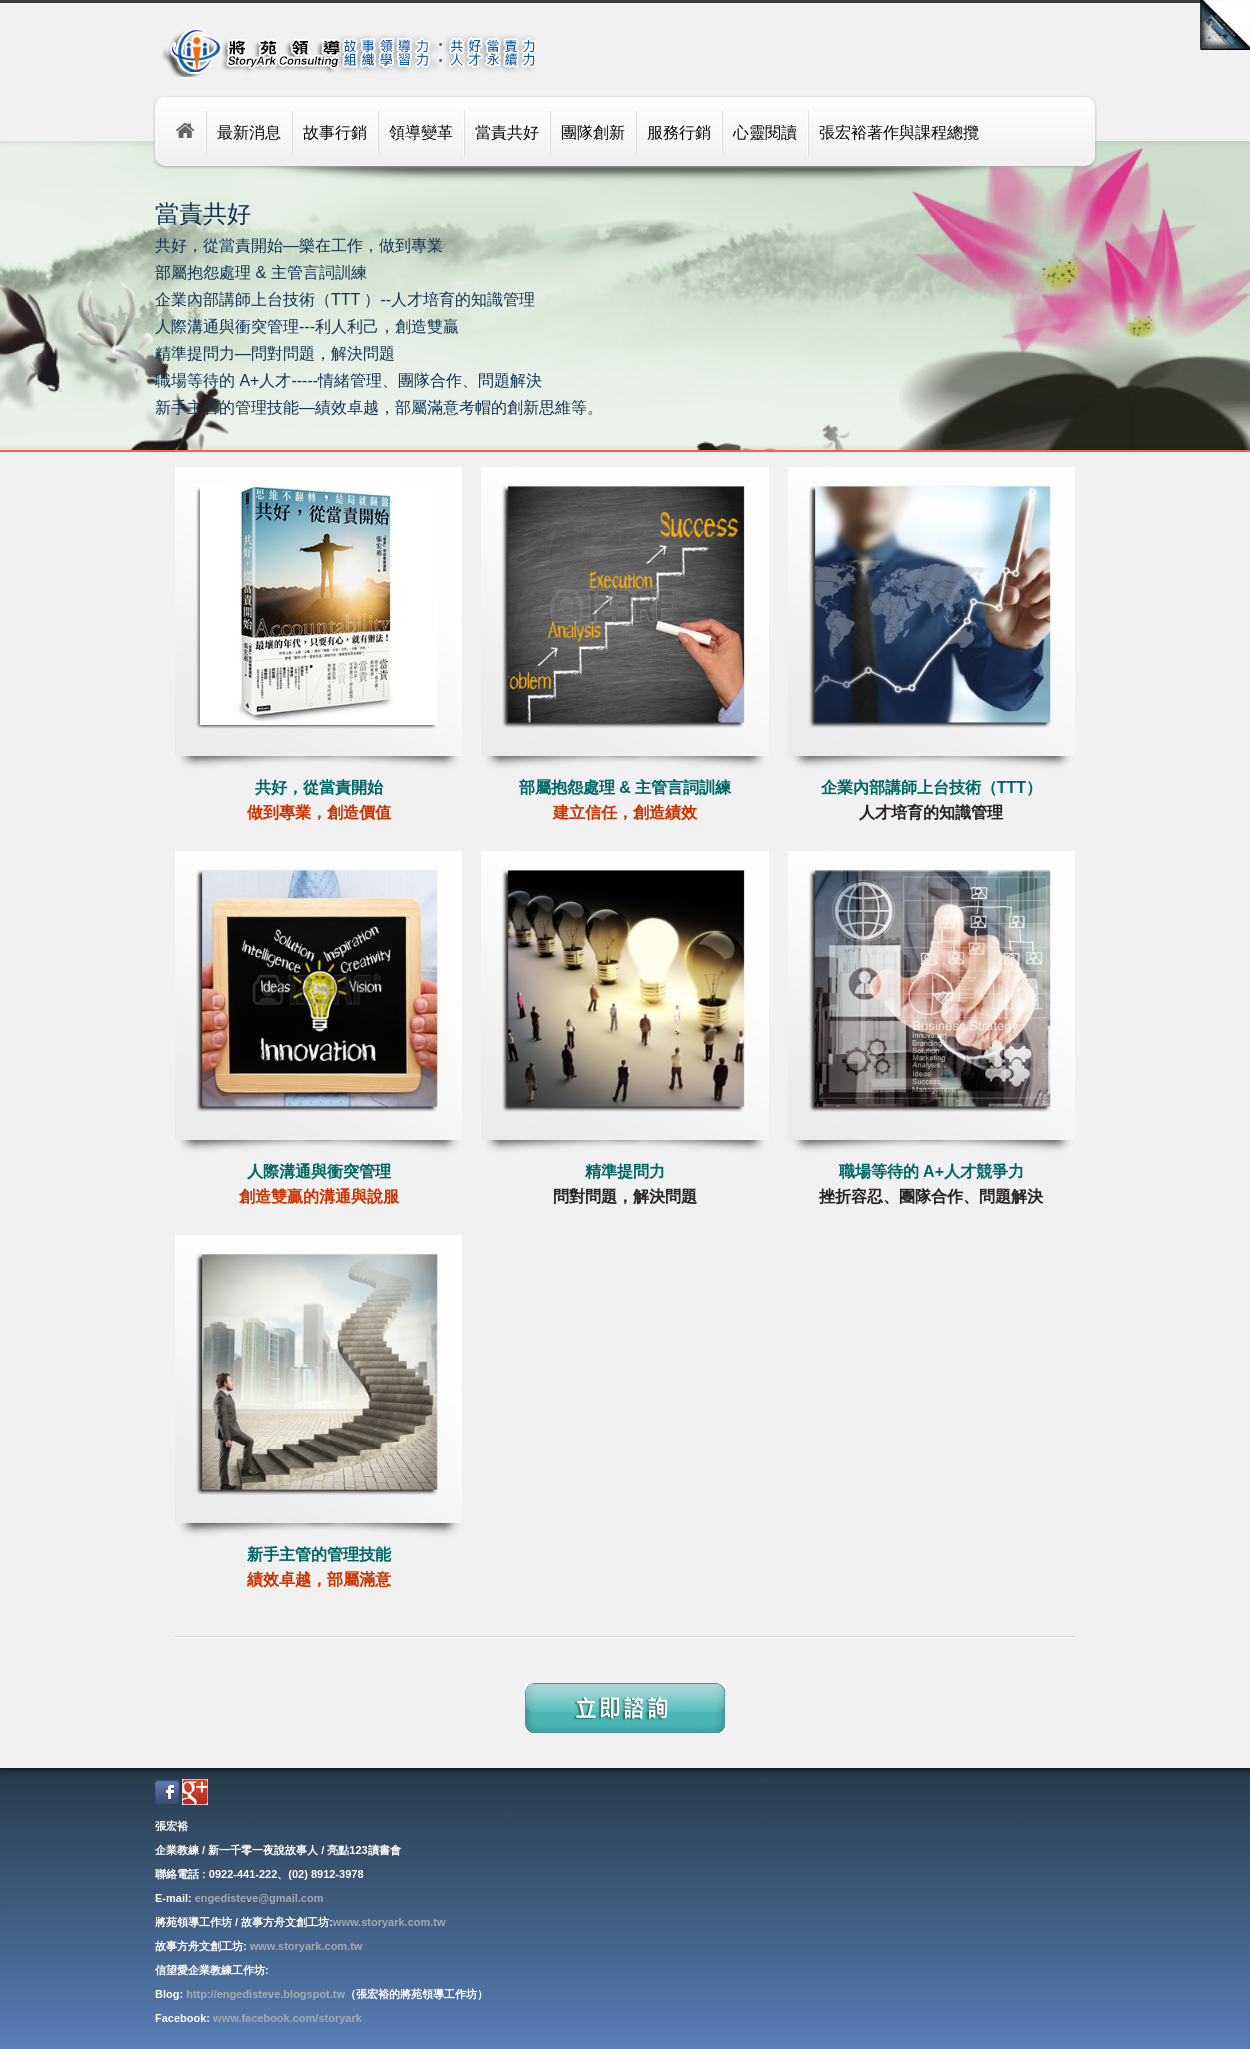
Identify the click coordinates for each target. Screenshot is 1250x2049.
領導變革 (421, 132)
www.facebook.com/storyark (287, 2018)
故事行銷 (335, 132)
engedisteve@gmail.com (259, 1898)
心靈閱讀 (765, 132)
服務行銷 (679, 132)
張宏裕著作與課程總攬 (899, 132)
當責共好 (507, 132)
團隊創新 (593, 132)
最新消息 (249, 132)
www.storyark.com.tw (389, 1922)
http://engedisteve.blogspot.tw (265, 1994)
